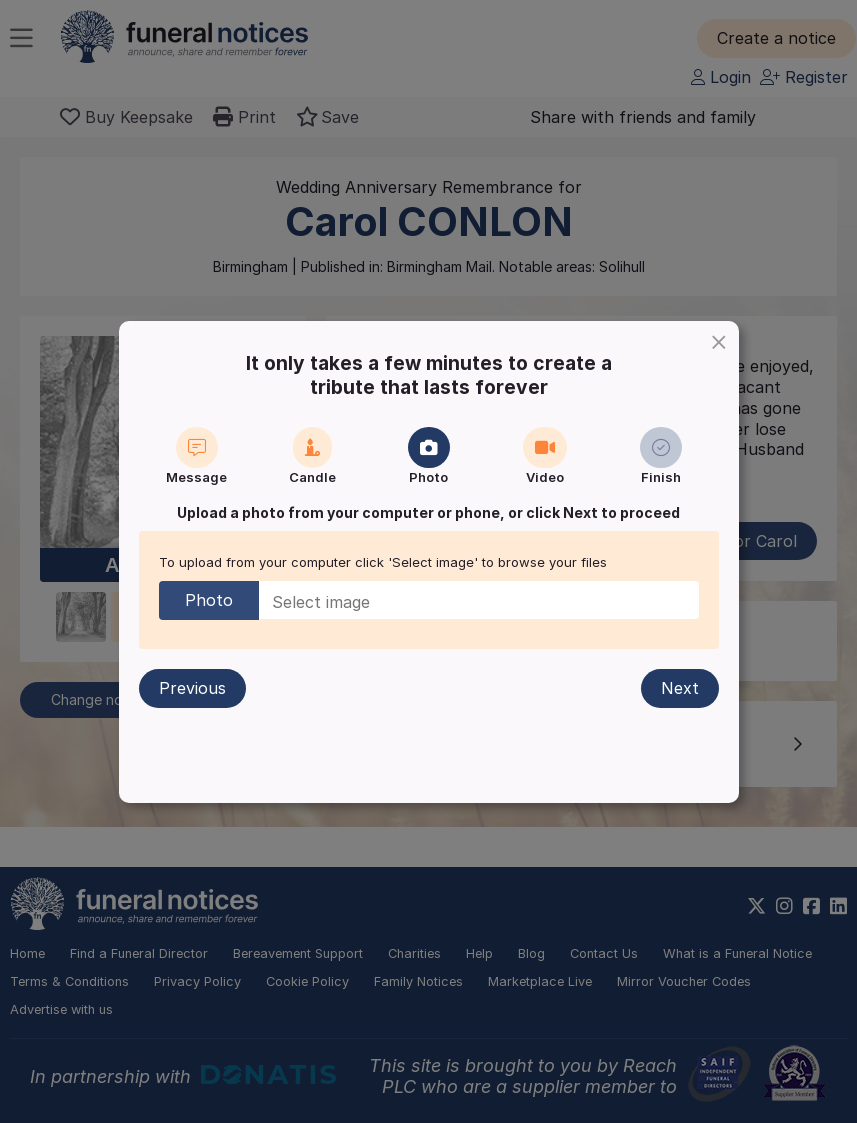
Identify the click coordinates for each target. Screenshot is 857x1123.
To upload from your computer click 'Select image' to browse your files (383, 562)
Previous (192, 688)
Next (680, 688)
